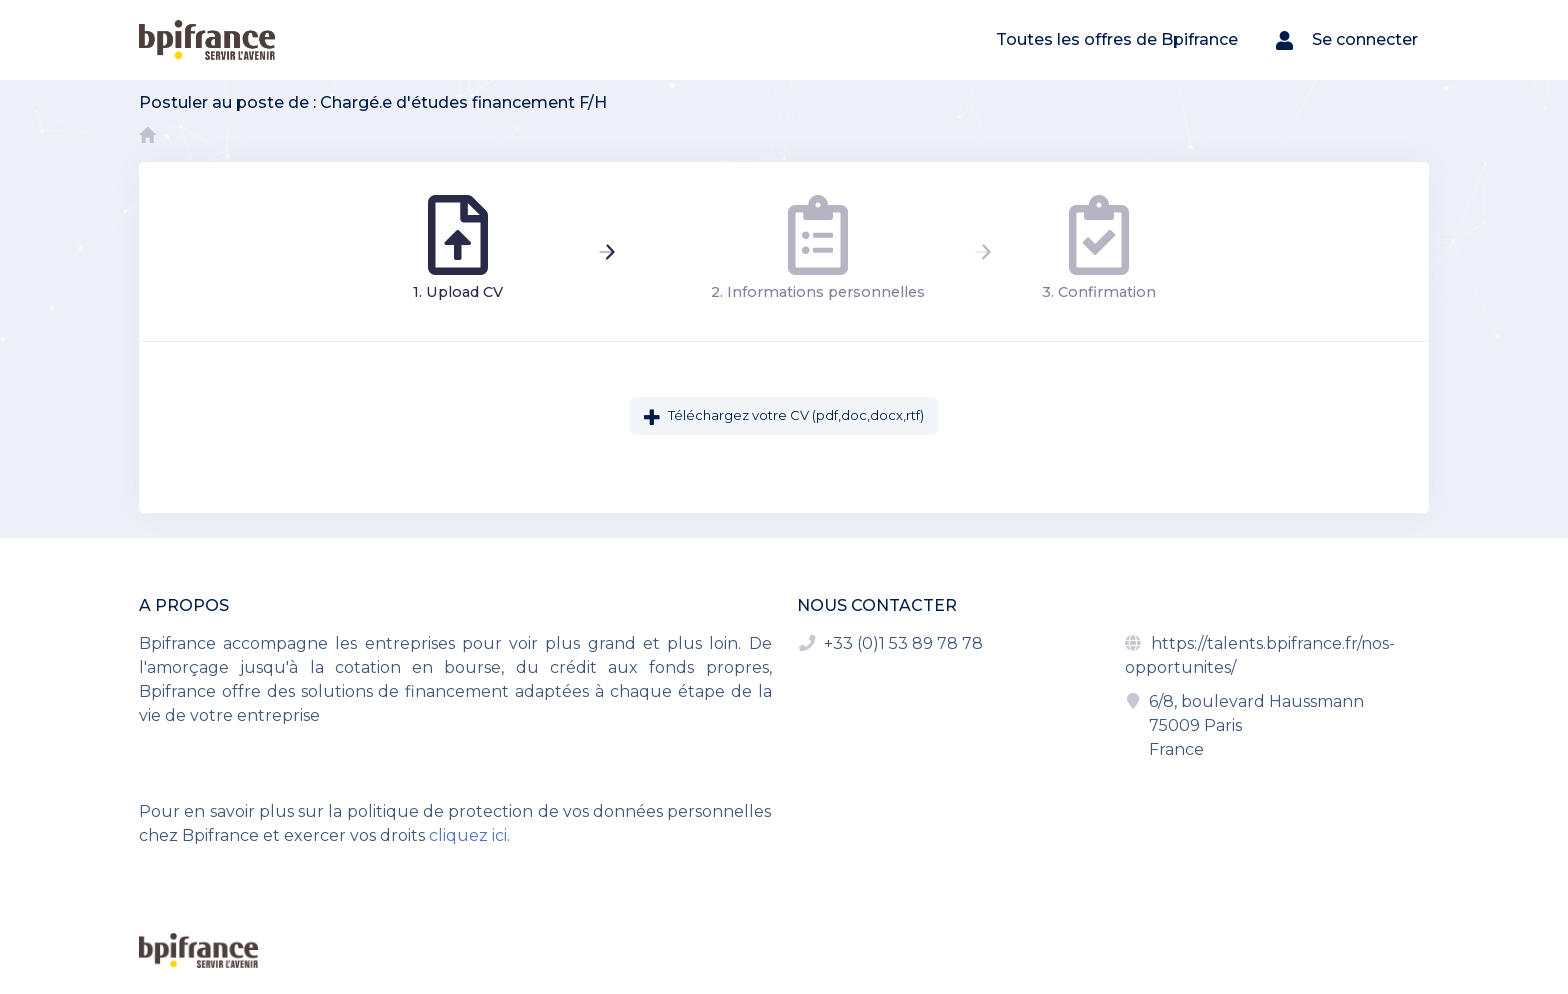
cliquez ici (468, 835)
